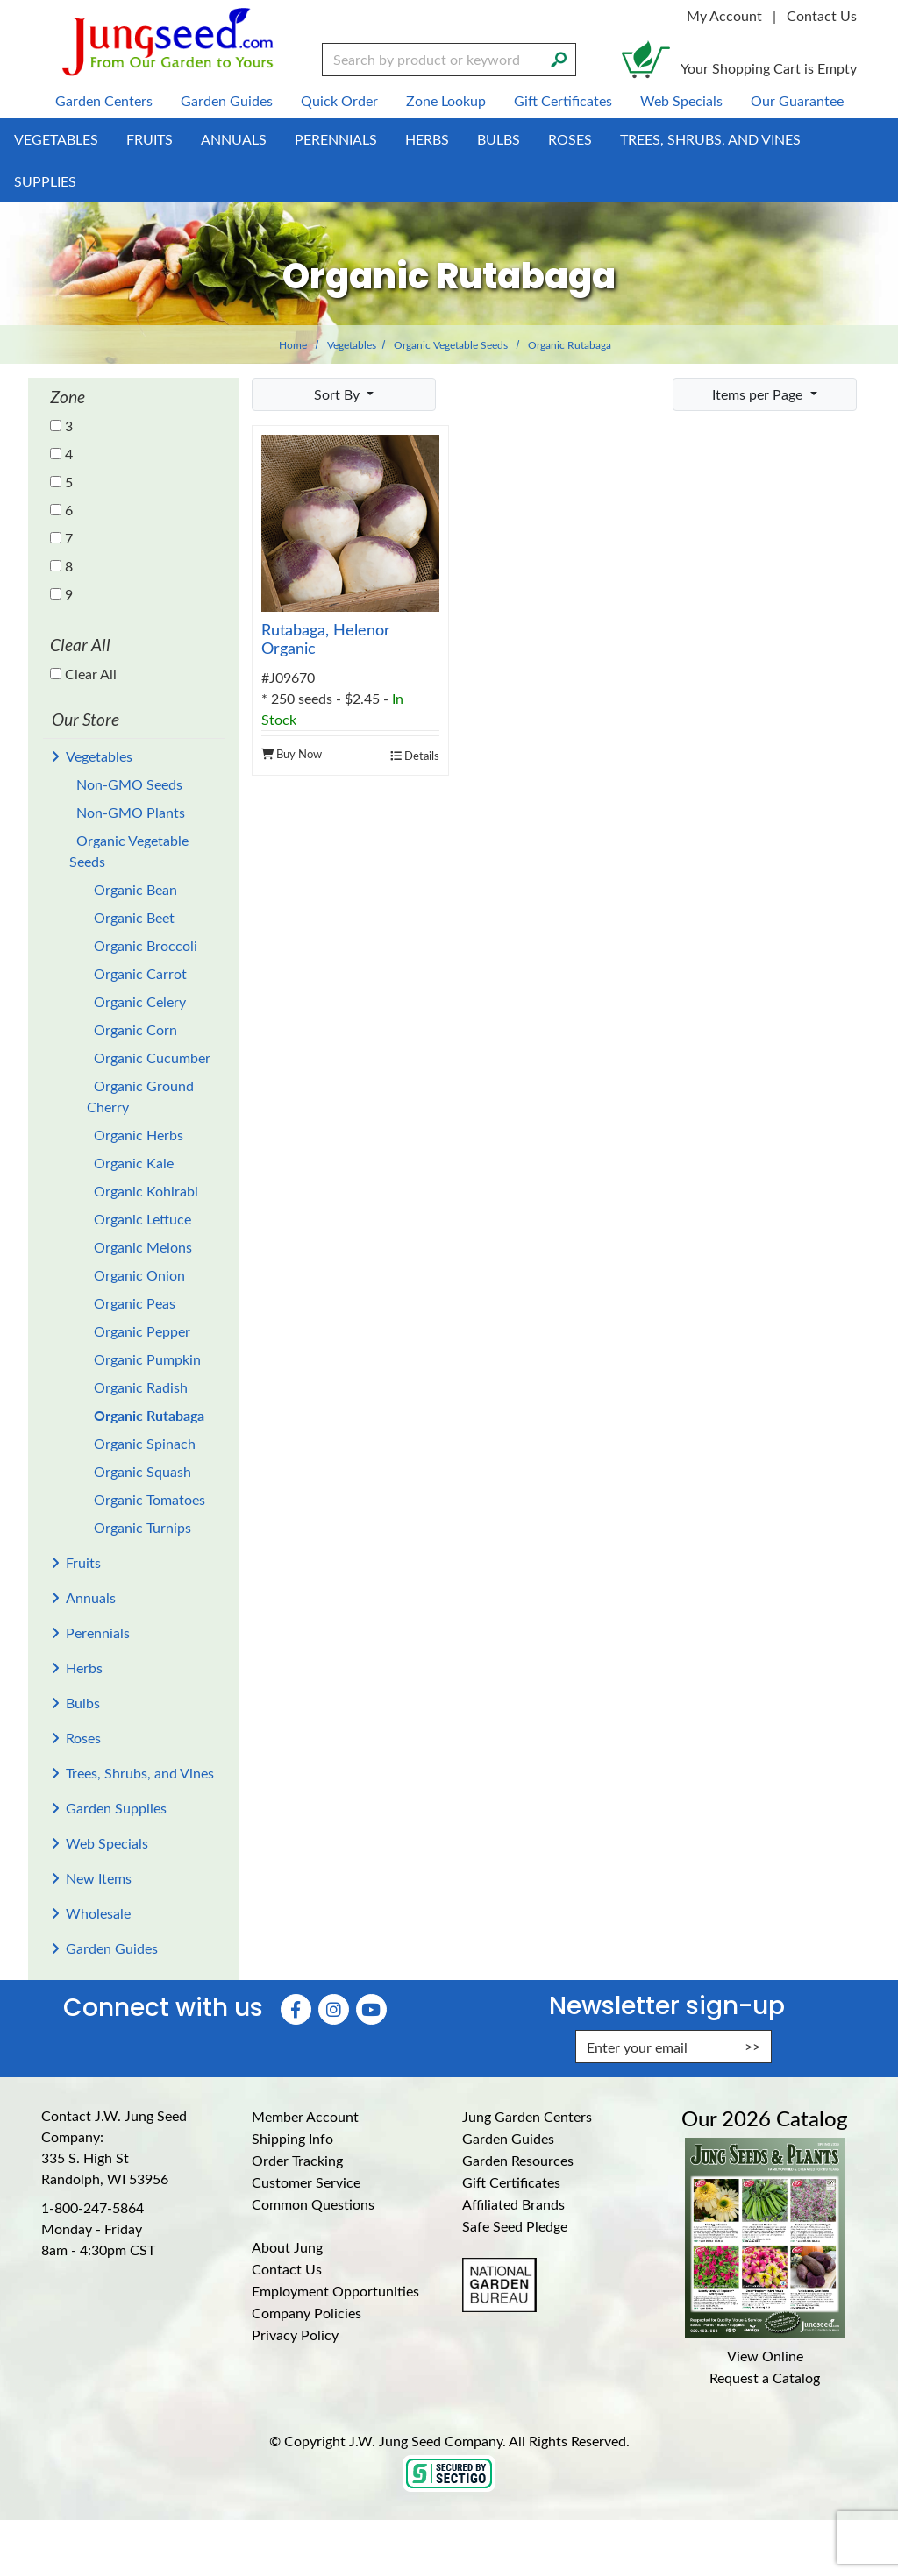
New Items (99, 1878)
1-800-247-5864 (92, 2207)
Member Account (305, 2116)
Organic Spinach (145, 1443)
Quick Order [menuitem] (339, 100)
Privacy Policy (295, 2334)
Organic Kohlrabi (146, 1191)
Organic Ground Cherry (140, 1096)
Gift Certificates (511, 2182)
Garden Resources (518, 2160)
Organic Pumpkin (147, 1359)
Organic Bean (135, 889)
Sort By (338, 394)
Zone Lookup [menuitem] (446, 100)
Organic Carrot (140, 973)
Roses (83, 1737)
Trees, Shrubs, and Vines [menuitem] (710, 139)
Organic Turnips (142, 1527)
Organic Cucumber (152, 1057)
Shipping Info (292, 2138)
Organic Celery (140, 1001)
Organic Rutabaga (149, 1415)
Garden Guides (112, 1948)
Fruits (83, 1562)
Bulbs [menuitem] (498, 139)
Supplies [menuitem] (45, 181)
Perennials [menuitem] (336, 139)
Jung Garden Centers (527, 2116)
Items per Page (759, 394)
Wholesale (98, 1913)
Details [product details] (414, 755)
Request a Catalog (764, 2377)
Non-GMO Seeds (129, 784)
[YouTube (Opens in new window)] (371, 2009)
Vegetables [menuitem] (56, 139)
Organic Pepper (142, 1331)
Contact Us (822, 15)
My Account (724, 15)
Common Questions (313, 2204)
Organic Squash (142, 1471)
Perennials (98, 1632)
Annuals (91, 1597)
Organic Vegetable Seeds (451, 344)
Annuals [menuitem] (234, 139)
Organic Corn (135, 1029)
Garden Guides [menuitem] (227, 100)
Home (293, 344)
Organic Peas (134, 1303)
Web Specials (107, 1843)
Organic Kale (134, 1162)
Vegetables (351, 344)
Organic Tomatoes (149, 1499)
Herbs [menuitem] (427, 139)
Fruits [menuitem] (149, 139)
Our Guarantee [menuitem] (797, 100)
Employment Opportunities (335, 2290)
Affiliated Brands (513, 2204)
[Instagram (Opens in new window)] (333, 2009)
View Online (765, 2355)
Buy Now (291, 753)
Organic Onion (139, 1275)
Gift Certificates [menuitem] (563, 100)
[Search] (558, 57)
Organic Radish (141, 1387)
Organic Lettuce (142, 1219)
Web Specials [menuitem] (681, 100)
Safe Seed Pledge (514, 2226)
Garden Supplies (116, 1808)
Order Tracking (297, 2160)
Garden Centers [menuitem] (104, 100)
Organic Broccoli (145, 945)
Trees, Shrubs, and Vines (140, 1772)
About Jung (287, 2247)
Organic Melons (143, 1247)
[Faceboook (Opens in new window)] (296, 2009)
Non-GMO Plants (130, 812)
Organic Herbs (138, 1134)
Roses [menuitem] (570, 139)
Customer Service (306, 2182)
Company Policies (306, 2312)
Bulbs (83, 1702)
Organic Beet (134, 917)
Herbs (84, 1667)
